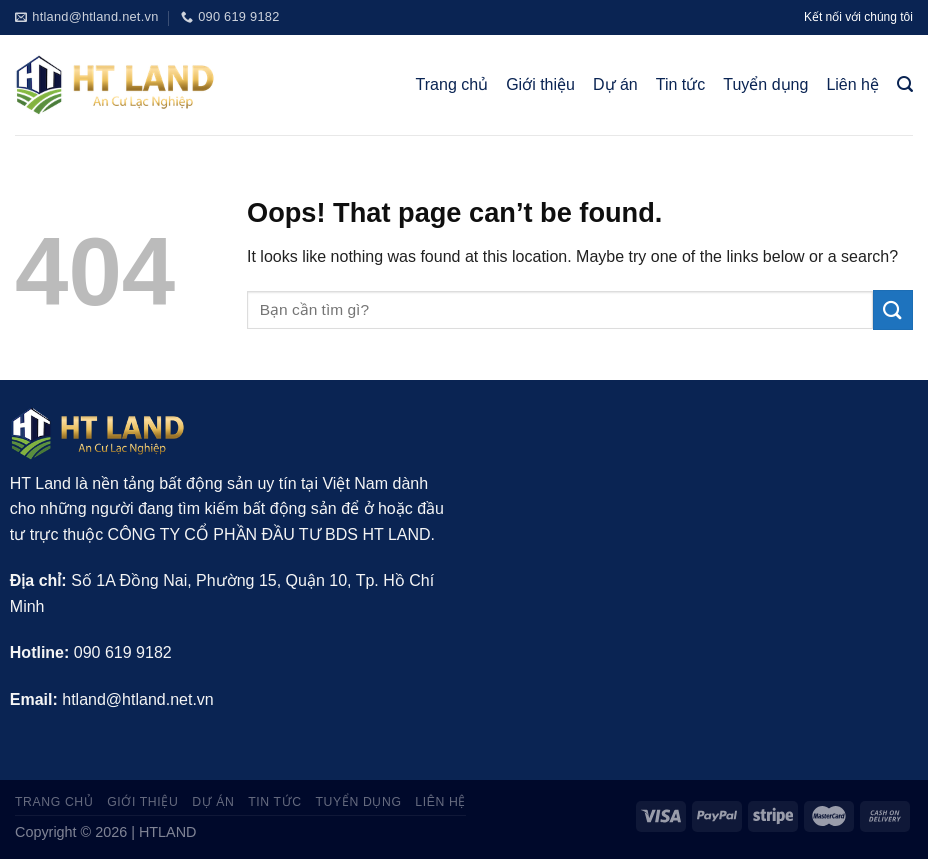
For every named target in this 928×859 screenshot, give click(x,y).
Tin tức (681, 84)
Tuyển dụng (765, 84)
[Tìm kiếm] (905, 84)
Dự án (615, 84)
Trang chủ (452, 84)
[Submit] (893, 309)
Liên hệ (852, 84)
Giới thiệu (540, 84)
